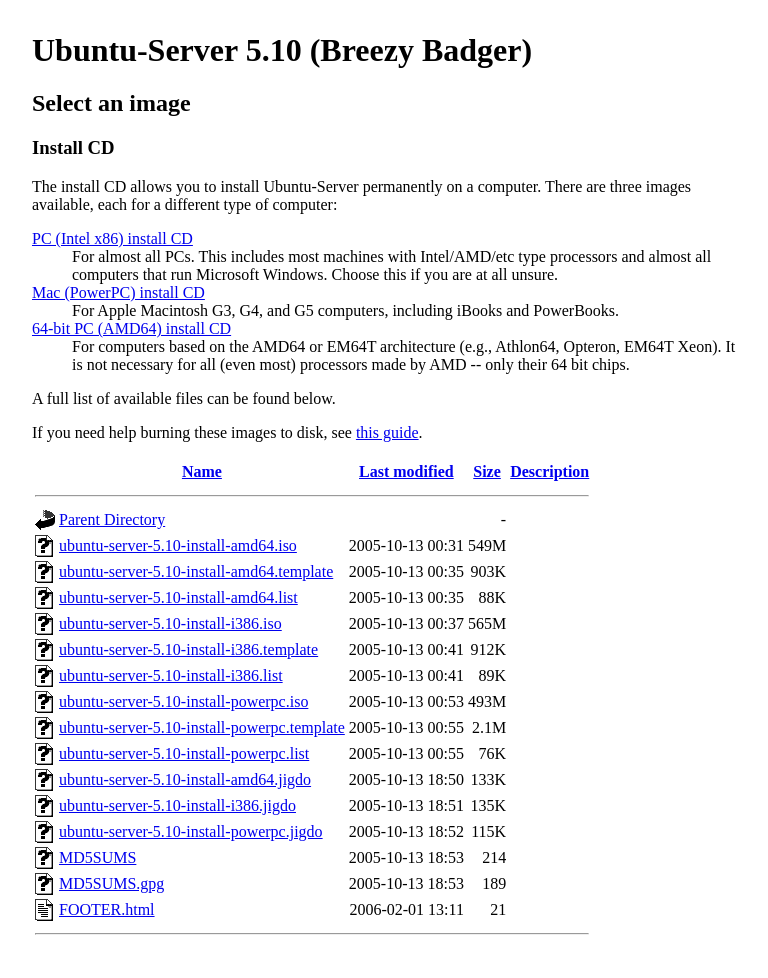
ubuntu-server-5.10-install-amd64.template (196, 571)
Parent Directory (112, 519)
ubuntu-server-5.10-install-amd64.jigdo (185, 779)
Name (202, 471)
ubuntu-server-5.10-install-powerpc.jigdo (191, 831)
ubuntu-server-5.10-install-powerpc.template (202, 727)
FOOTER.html (107, 909)
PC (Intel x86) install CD (112, 238)
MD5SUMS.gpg (111, 883)
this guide (387, 432)
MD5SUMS (97, 857)
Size (487, 471)
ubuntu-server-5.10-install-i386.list (171, 675)
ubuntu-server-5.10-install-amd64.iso (178, 545)
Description (549, 471)
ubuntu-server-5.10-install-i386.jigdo (177, 805)
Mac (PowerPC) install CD (118, 292)
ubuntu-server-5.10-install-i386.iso (170, 623)
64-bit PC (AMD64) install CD (131, 328)
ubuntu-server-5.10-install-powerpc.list (184, 753)
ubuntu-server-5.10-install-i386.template (188, 649)
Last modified (406, 471)
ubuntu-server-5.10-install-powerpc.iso (183, 701)
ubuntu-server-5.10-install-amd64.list (178, 597)
